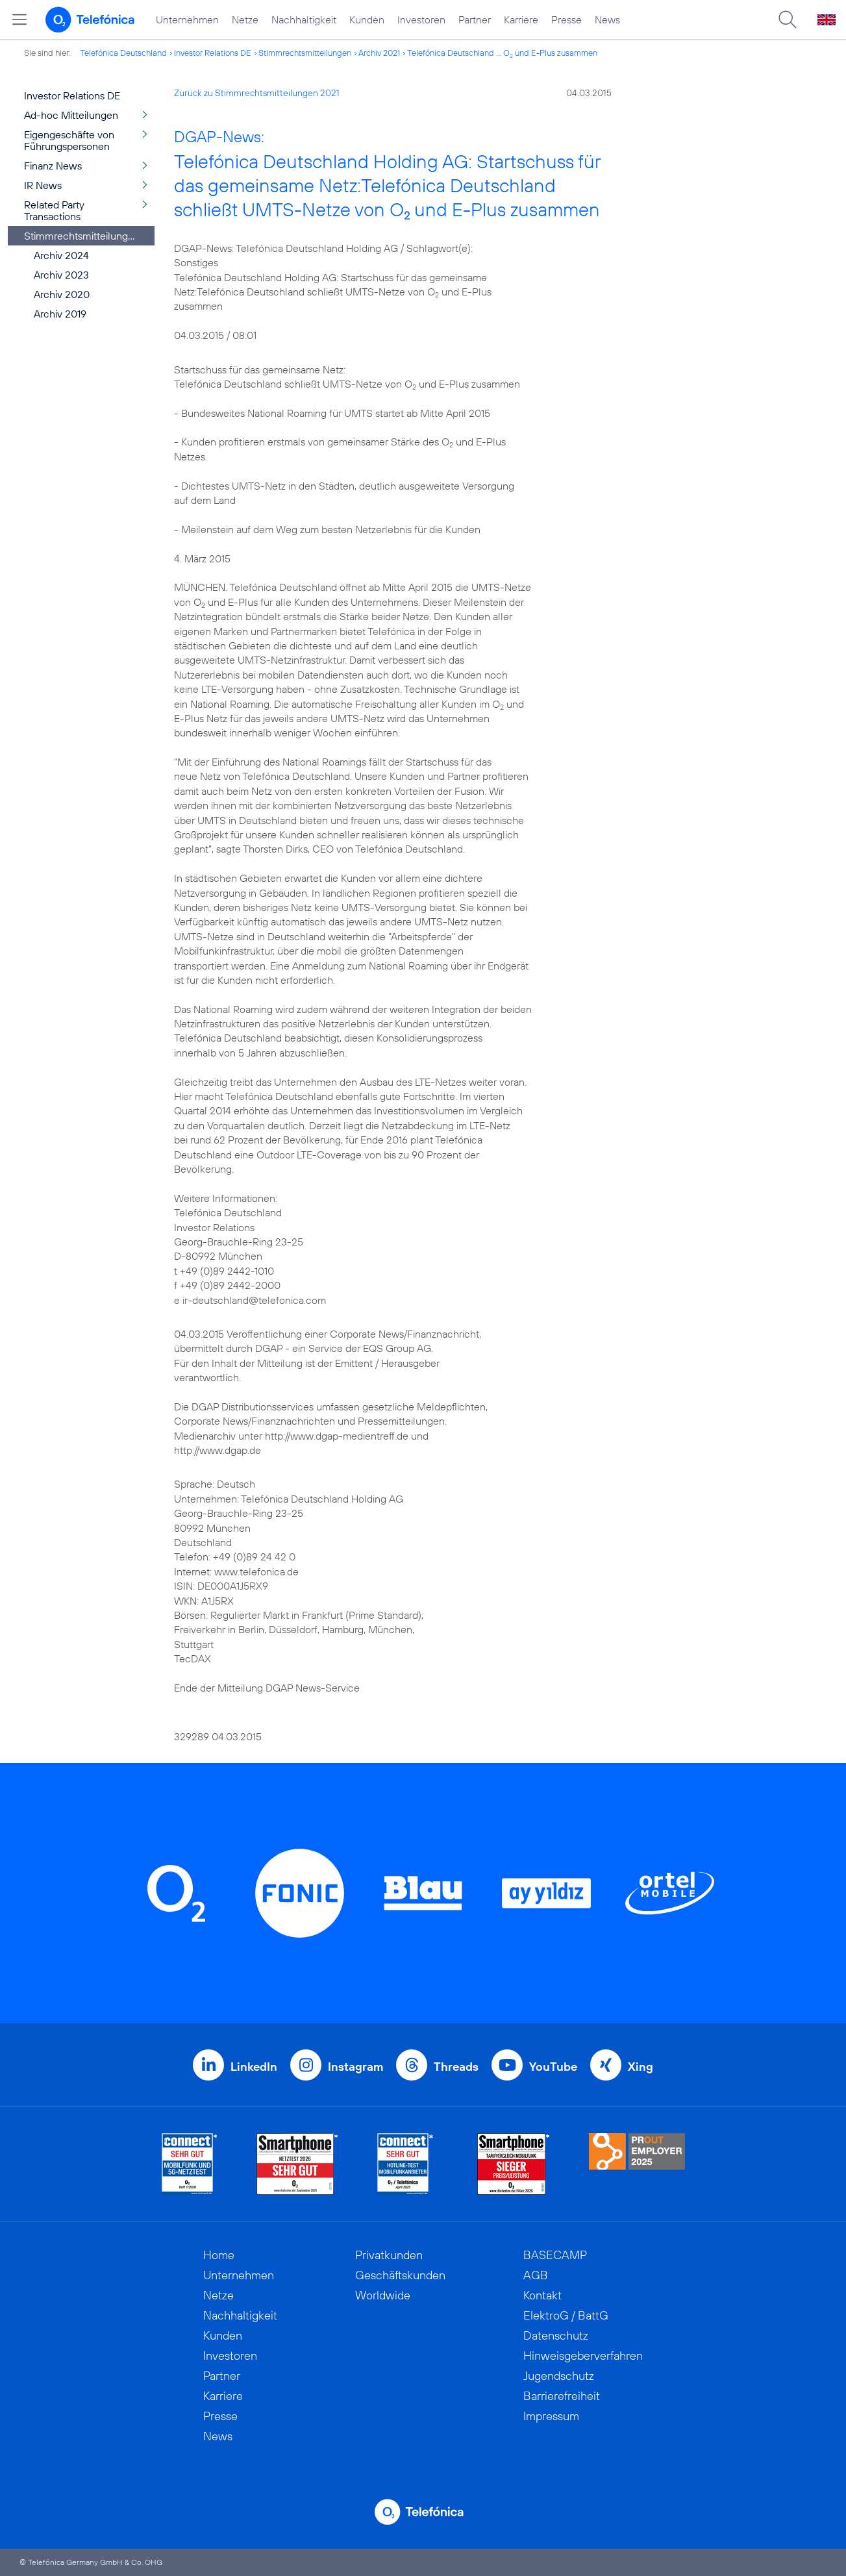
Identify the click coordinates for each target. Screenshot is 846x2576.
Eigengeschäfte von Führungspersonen (69, 140)
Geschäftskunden (400, 2275)
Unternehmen (187, 19)
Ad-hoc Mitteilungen (71, 114)
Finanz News (53, 165)
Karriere (521, 19)
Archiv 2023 (61, 274)
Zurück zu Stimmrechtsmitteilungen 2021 (257, 93)
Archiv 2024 (61, 255)
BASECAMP (555, 2254)
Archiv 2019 (60, 313)
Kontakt (542, 2295)
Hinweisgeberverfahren (583, 2355)
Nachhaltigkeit (303, 19)
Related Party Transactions (54, 210)
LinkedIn (253, 2066)
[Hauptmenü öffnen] (19, 19)
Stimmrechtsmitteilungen (304, 52)
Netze (245, 19)
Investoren (421, 19)
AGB (535, 2275)
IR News (43, 185)
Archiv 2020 (62, 294)
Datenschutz (555, 2335)
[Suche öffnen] (787, 19)
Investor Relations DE (212, 52)
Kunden (366, 19)
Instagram (355, 2066)
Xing (640, 2066)
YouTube (553, 2066)
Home (218, 2254)
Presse (566, 19)
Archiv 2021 (379, 52)
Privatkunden (389, 2254)
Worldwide (382, 2295)
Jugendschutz (558, 2375)
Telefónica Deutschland (123, 52)
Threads (456, 2066)
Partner (474, 19)
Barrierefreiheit (561, 2395)
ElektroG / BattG (565, 2315)
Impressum (551, 2415)
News (607, 19)
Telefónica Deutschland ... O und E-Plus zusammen (502, 52)
